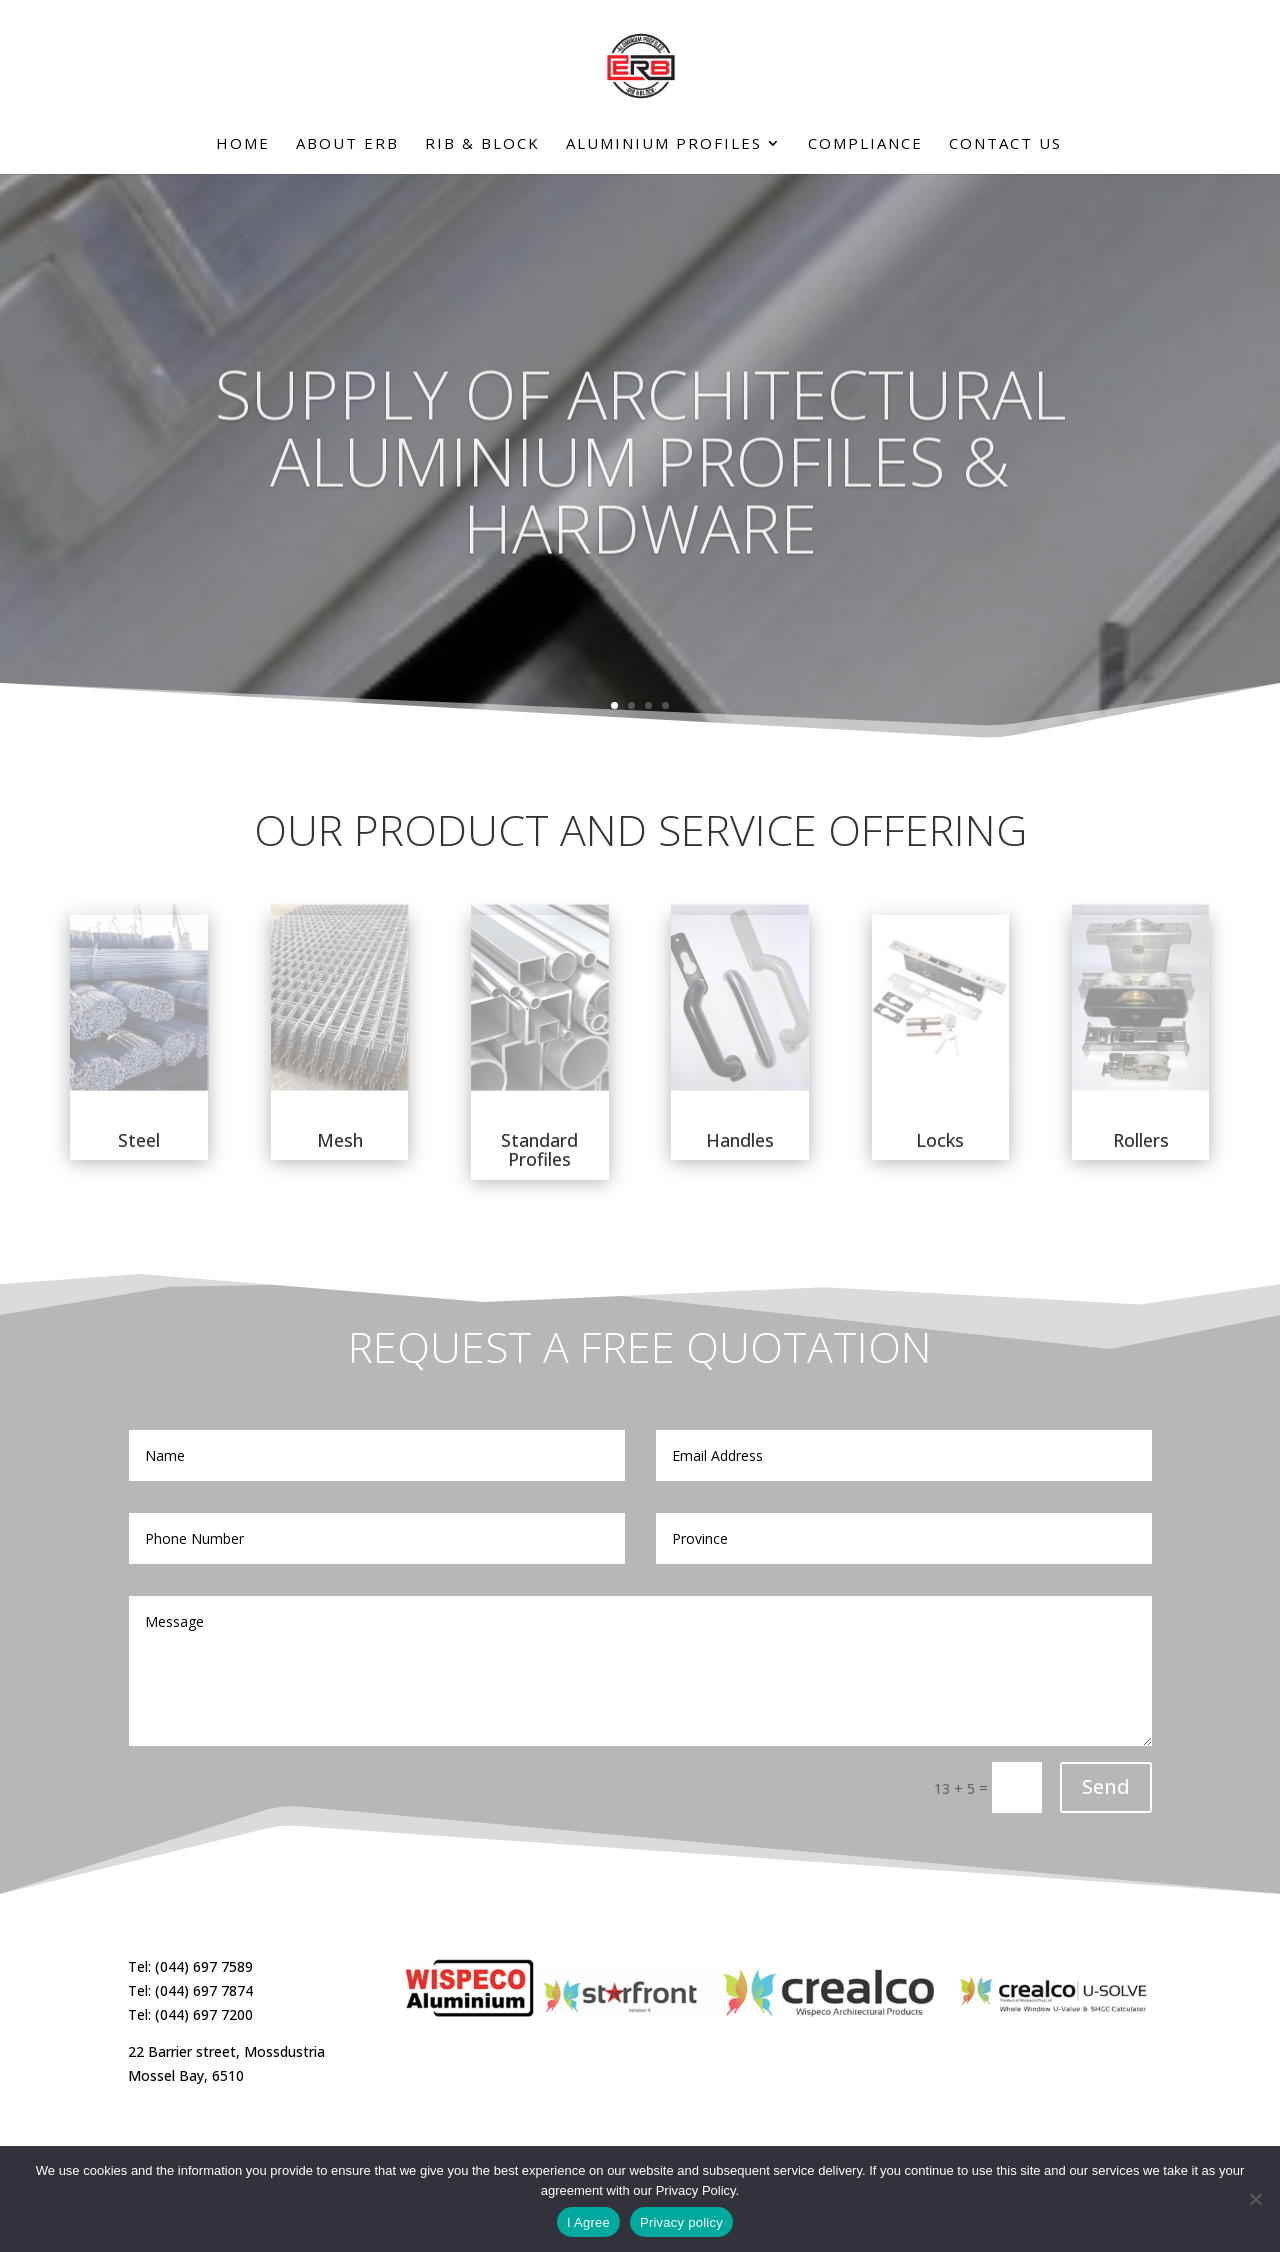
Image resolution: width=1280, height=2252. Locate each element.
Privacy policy (681, 2222)
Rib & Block (482, 144)
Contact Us (1005, 144)
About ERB (347, 144)
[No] (1255, 2199)
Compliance (865, 144)
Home (243, 144)
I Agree (588, 2222)
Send (1106, 1786)
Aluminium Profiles (664, 144)
